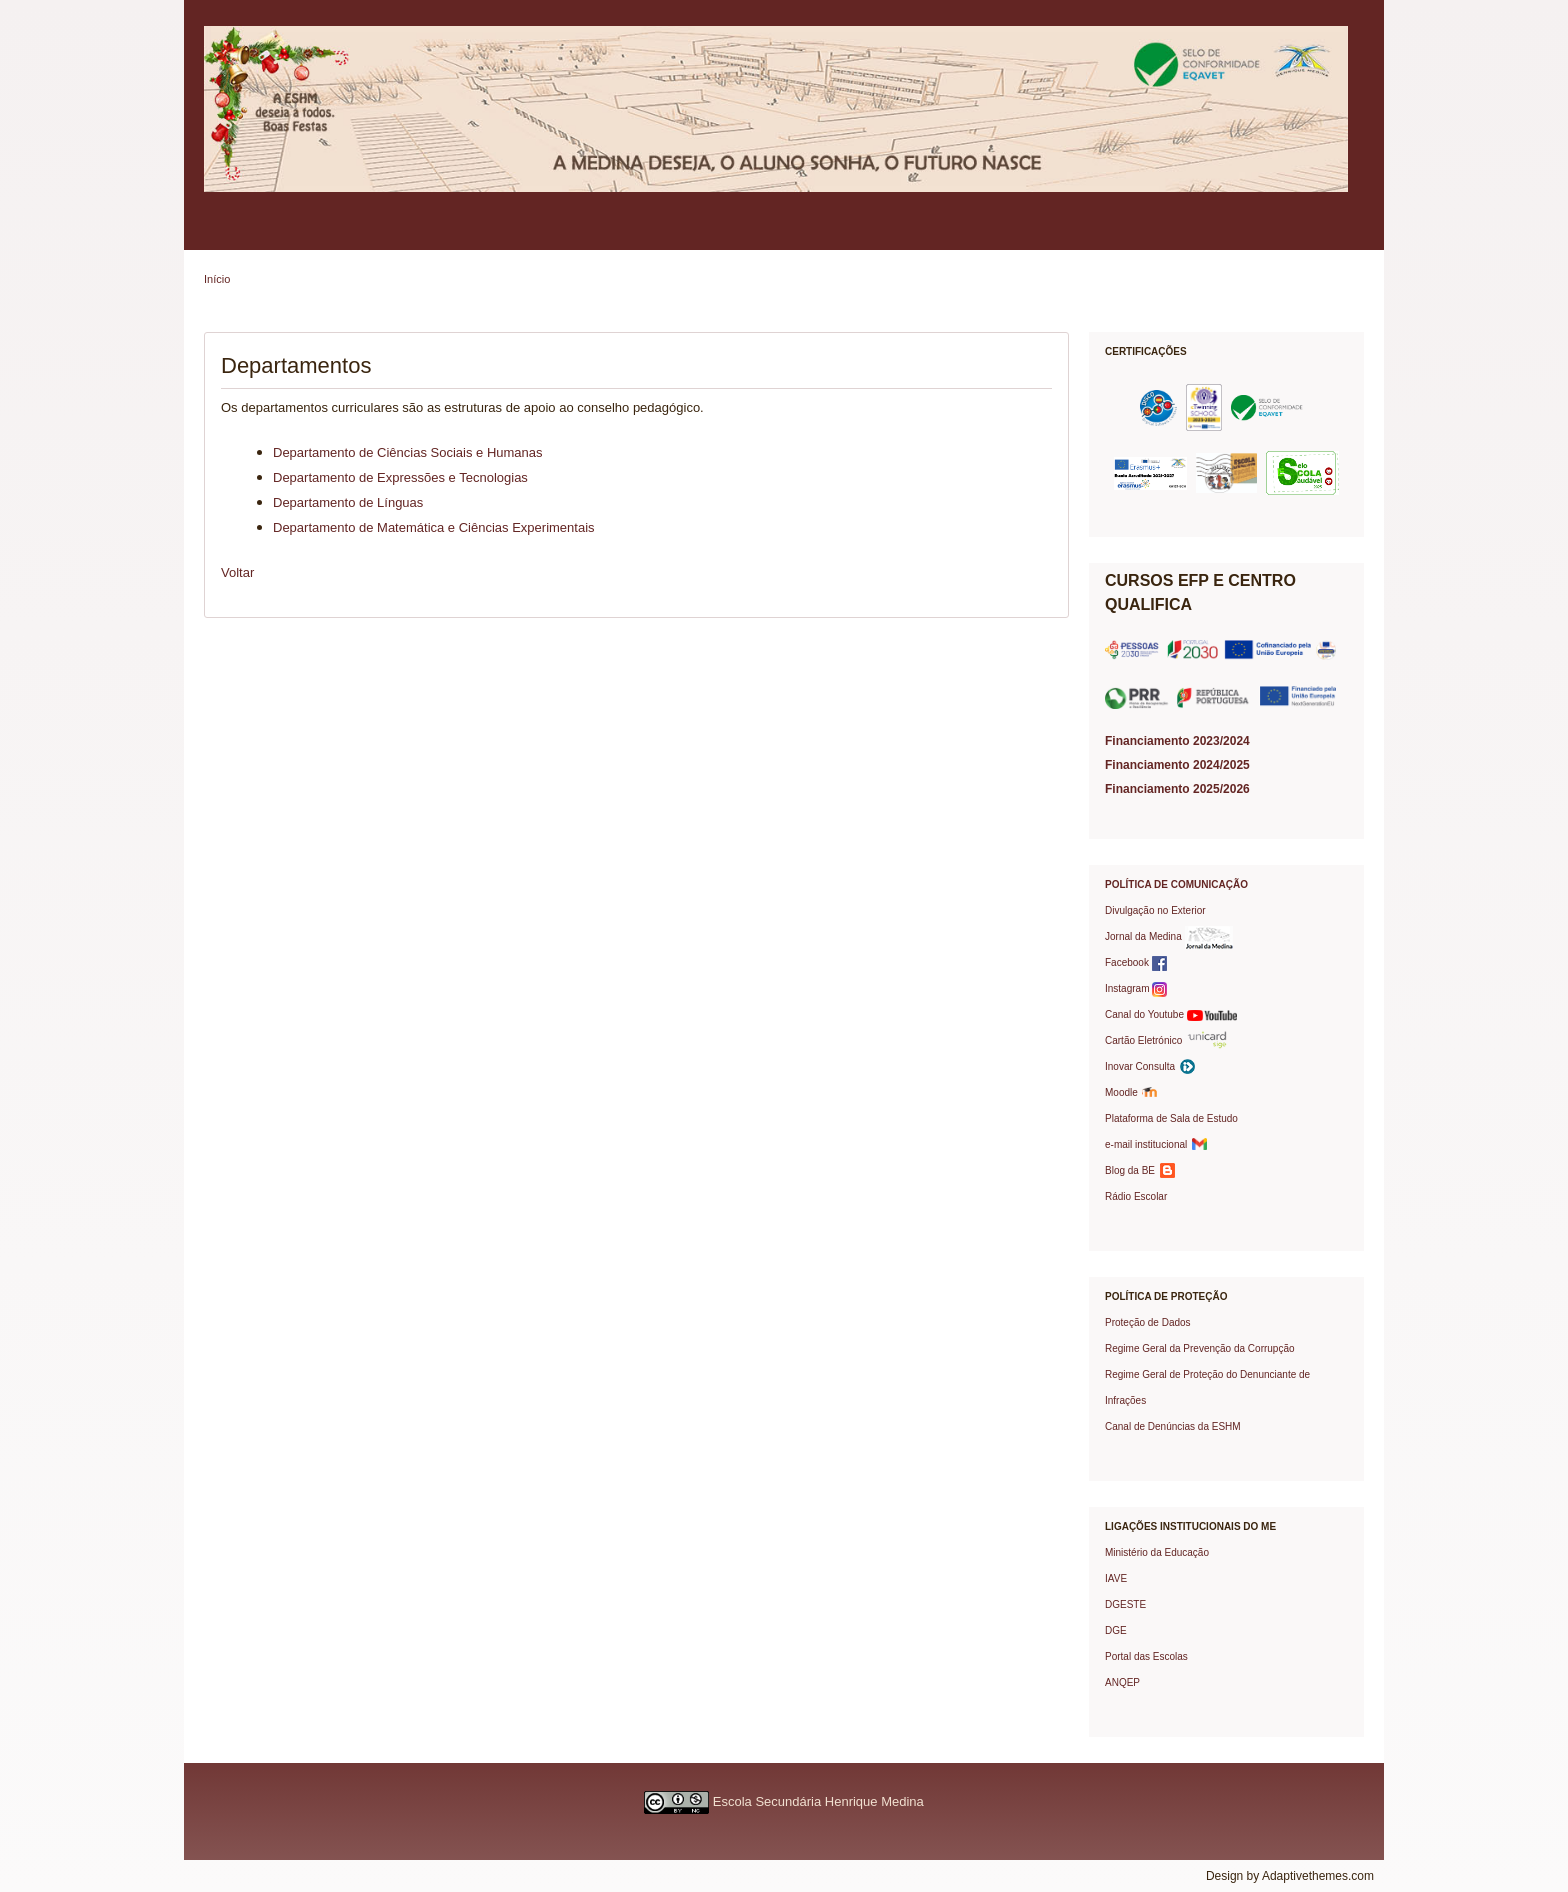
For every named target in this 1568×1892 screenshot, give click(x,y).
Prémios (1080, 234)
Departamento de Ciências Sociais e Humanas (408, 452)
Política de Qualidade (339, 234)
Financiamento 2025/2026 (1177, 789)
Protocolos (994, 234)
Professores (613, 234)
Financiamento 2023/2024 (1177, 741)
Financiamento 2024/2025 (1177, 765)
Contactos (1166, 234)
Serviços (704, 234)
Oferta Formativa (806, 234)
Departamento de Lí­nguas (348, 502)
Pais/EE (451, 234)
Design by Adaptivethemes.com (1290, 1876)
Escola (230, 234)
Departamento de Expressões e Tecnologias (400, 477)
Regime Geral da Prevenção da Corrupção (1200, 1348)
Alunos (528, 234)
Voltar (237, 572)
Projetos (908, 234)
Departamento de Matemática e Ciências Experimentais (434, 527)
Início (217, 279)
